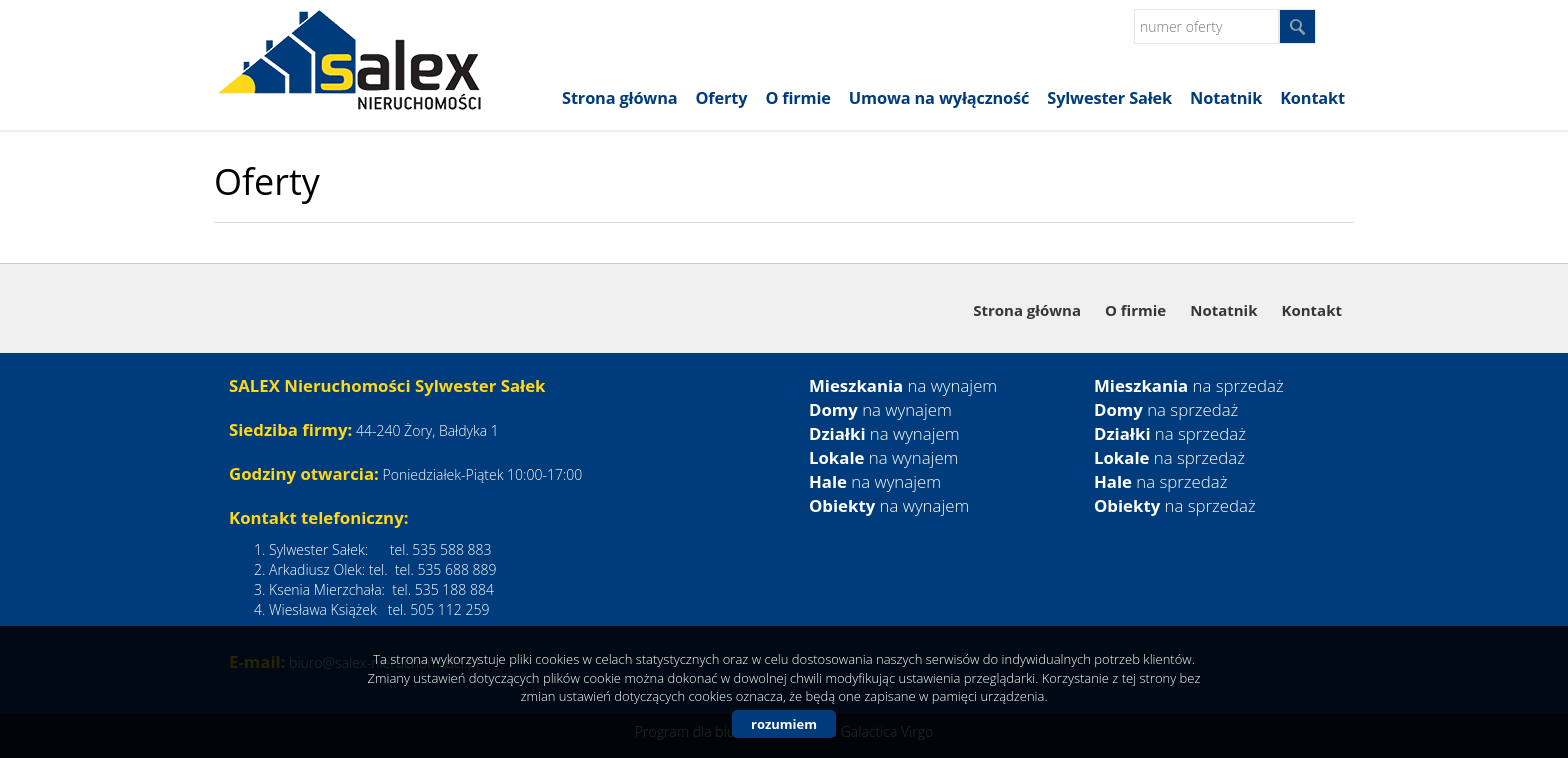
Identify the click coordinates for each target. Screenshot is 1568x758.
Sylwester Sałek (1109, 98)
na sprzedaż (1189, 385)
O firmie (797, 98)
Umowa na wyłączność (939, 98)
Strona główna (619, 98)
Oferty (722, 98)
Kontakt (1312, 98)
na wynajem (903, 385)
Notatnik (1226, 98)
